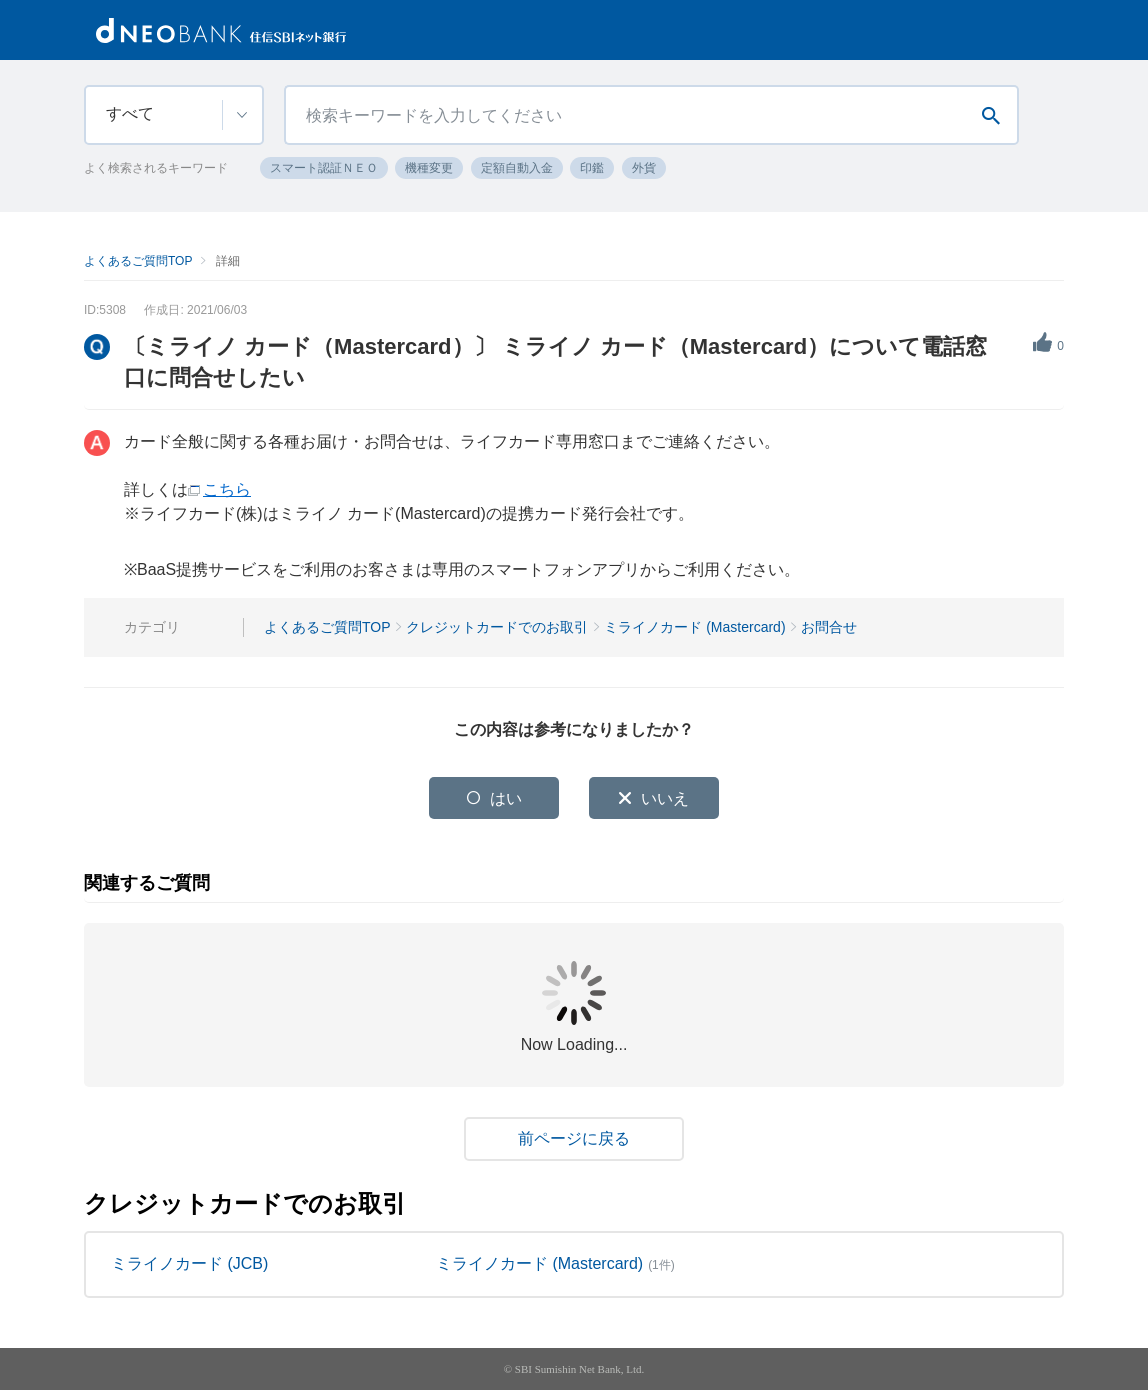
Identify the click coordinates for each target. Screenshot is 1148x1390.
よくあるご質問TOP (138, 261)
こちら (227, 489)
